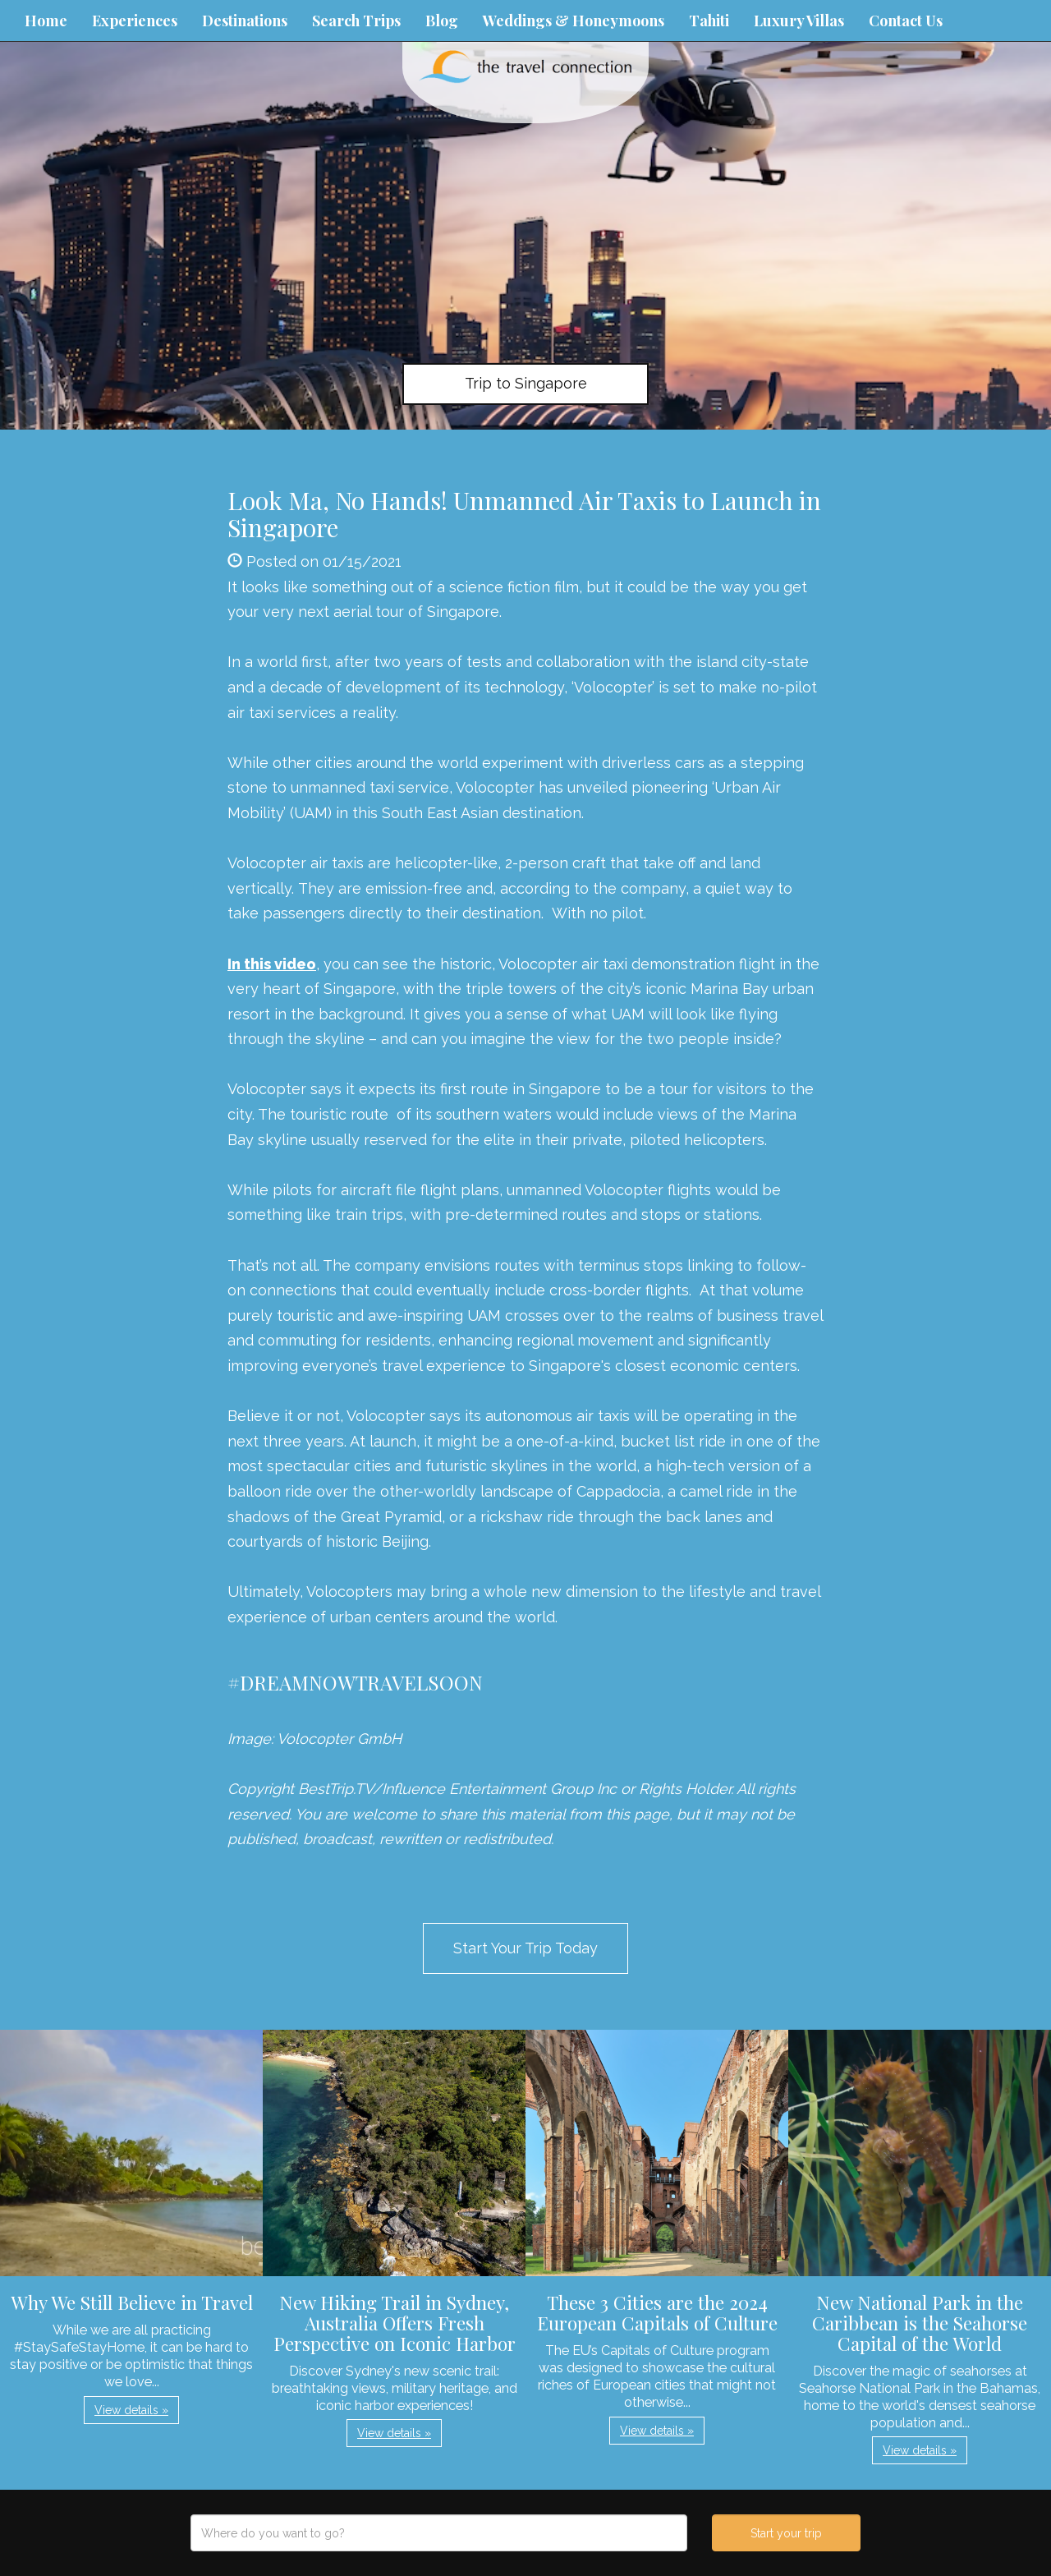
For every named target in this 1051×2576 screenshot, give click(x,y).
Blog (441, 20)
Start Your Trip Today (525, 1948)
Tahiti (709, 20)
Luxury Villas (799, 20)
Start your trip (786, 2533)
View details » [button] (131, 2410)
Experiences (134, 20)
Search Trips (356, 20)
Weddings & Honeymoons (573, 20)
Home (46, 20)
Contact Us (906, 20)
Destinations (244, 20)
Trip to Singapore (526, 383)
